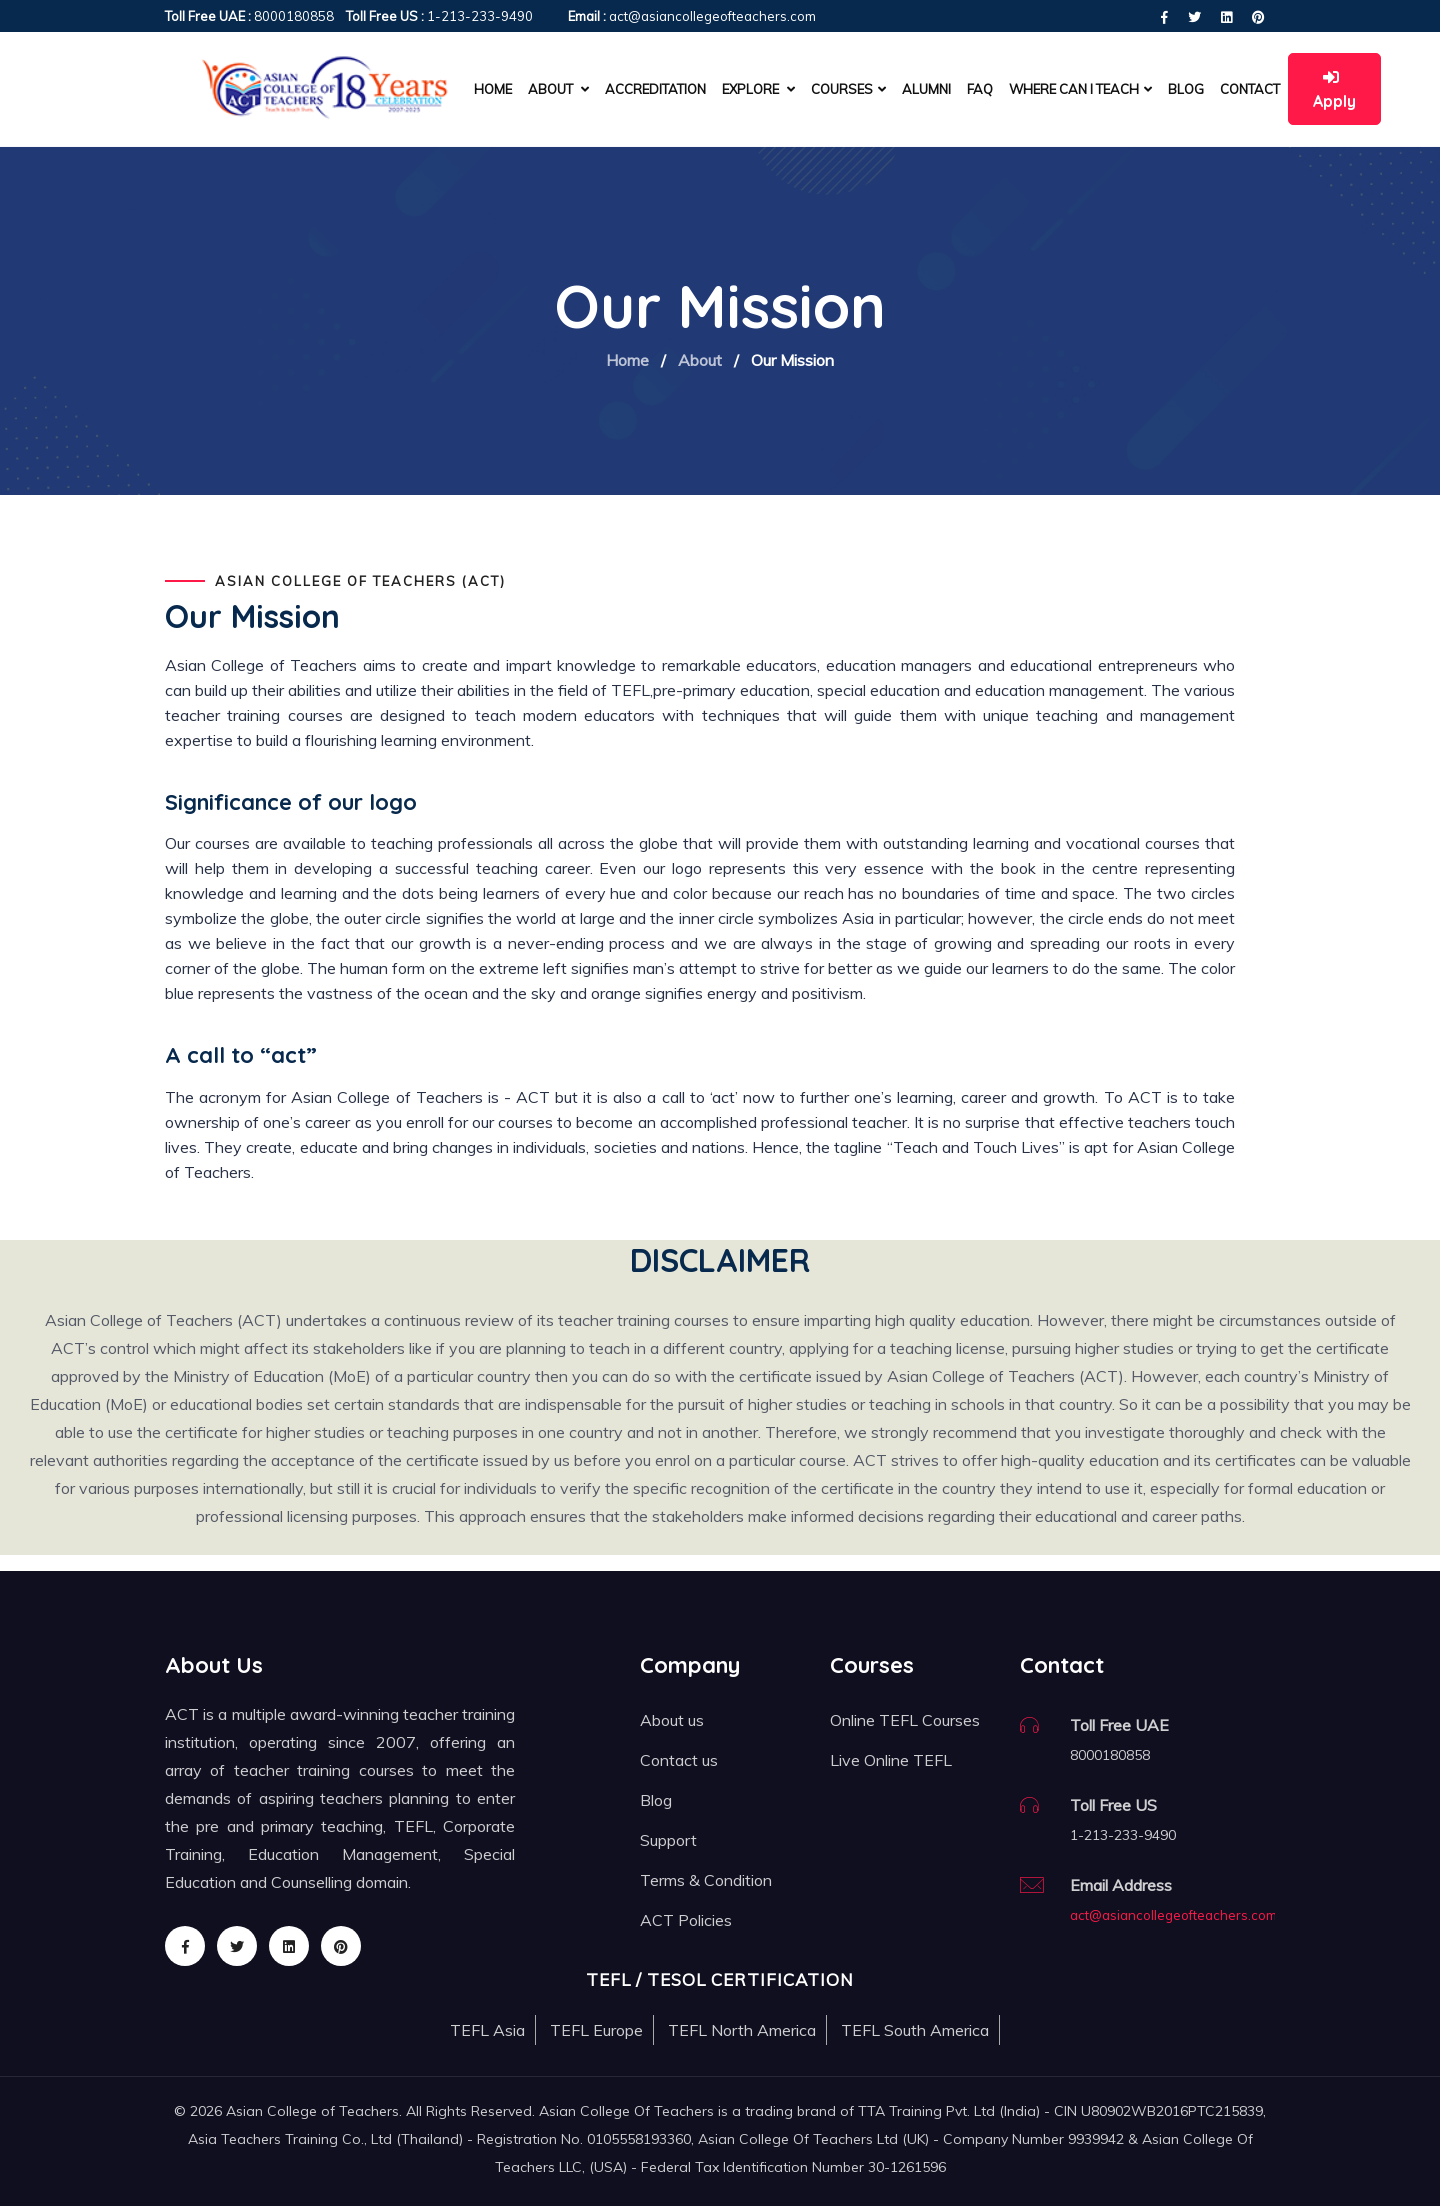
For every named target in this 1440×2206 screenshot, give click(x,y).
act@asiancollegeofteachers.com (1173, 1915)
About (700, 360)
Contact (1250, 89)
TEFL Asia (487, 2030)
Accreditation (655, 89)
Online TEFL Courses (905, 1720)
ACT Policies (686, 1920)
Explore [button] (758, 89)
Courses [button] (848, 89)
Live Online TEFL (891, 1760)
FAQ (980, 89)
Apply (1334, 90)
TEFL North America (742, 2030)
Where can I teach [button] (1080, 89)
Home (493, 89)
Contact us (679, 1760)
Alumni (926, 89)
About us (672, 1720)
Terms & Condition (706, 1880)
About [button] (558, 89)
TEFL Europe (596, 2030)
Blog (1186, 89)
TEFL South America (915, 2030)
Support (668, 1840)
